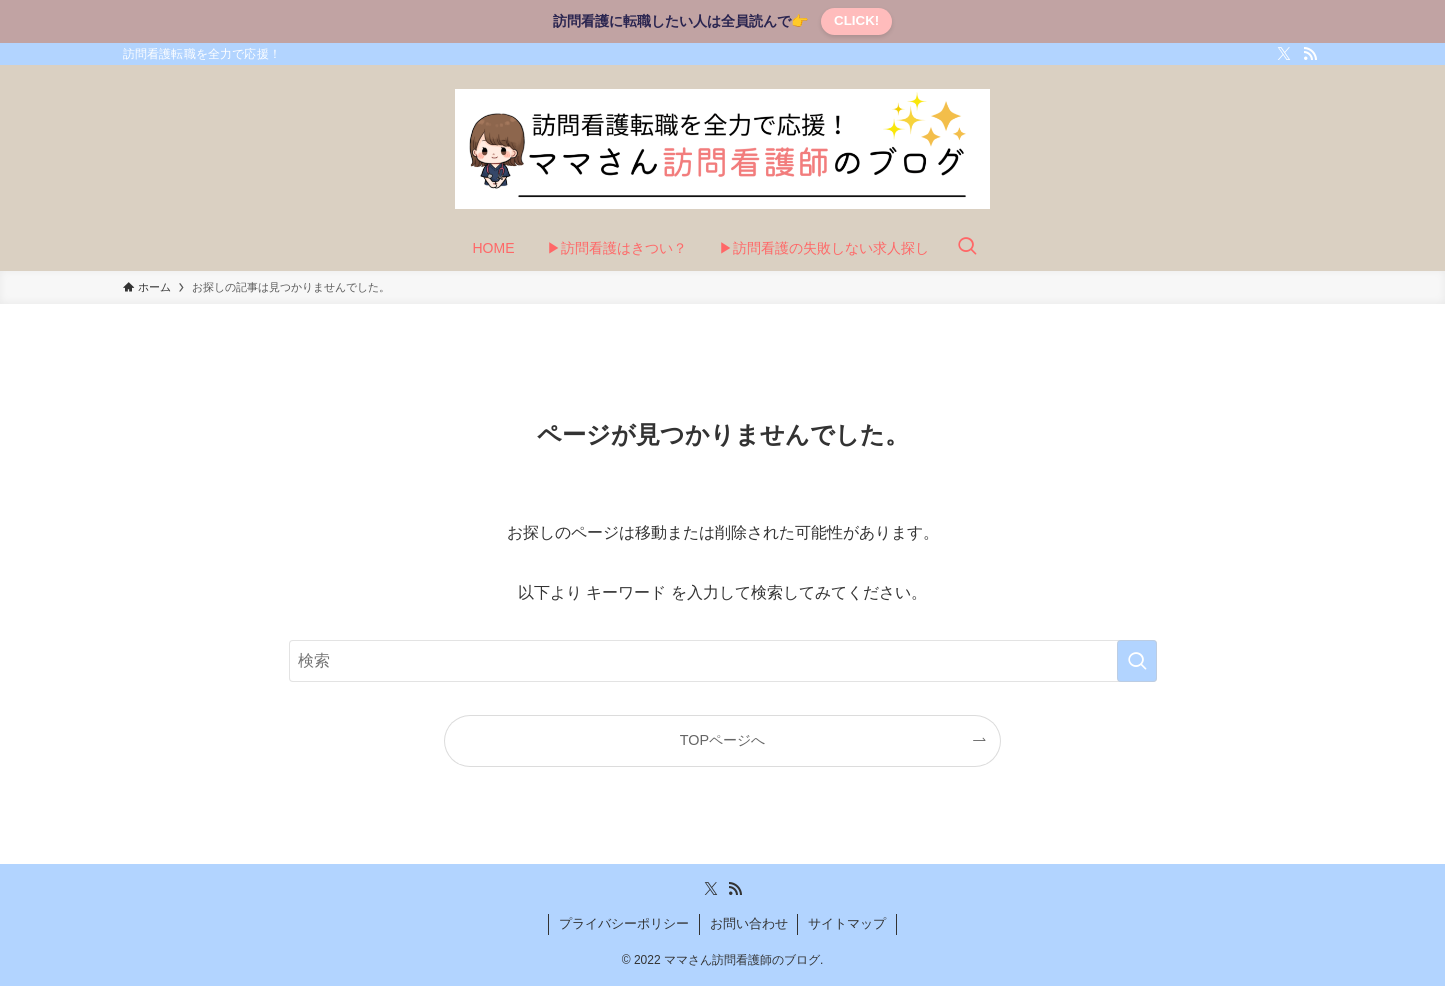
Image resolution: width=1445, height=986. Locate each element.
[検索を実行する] (1137, 661)
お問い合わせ (749, 923)
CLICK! (856, 20)
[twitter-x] (1284, 54)
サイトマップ (847, 923)
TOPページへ (722, 740)
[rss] (1310, 54)
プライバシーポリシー (624, 923)
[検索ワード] (723, 661)
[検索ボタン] (967, 248)
